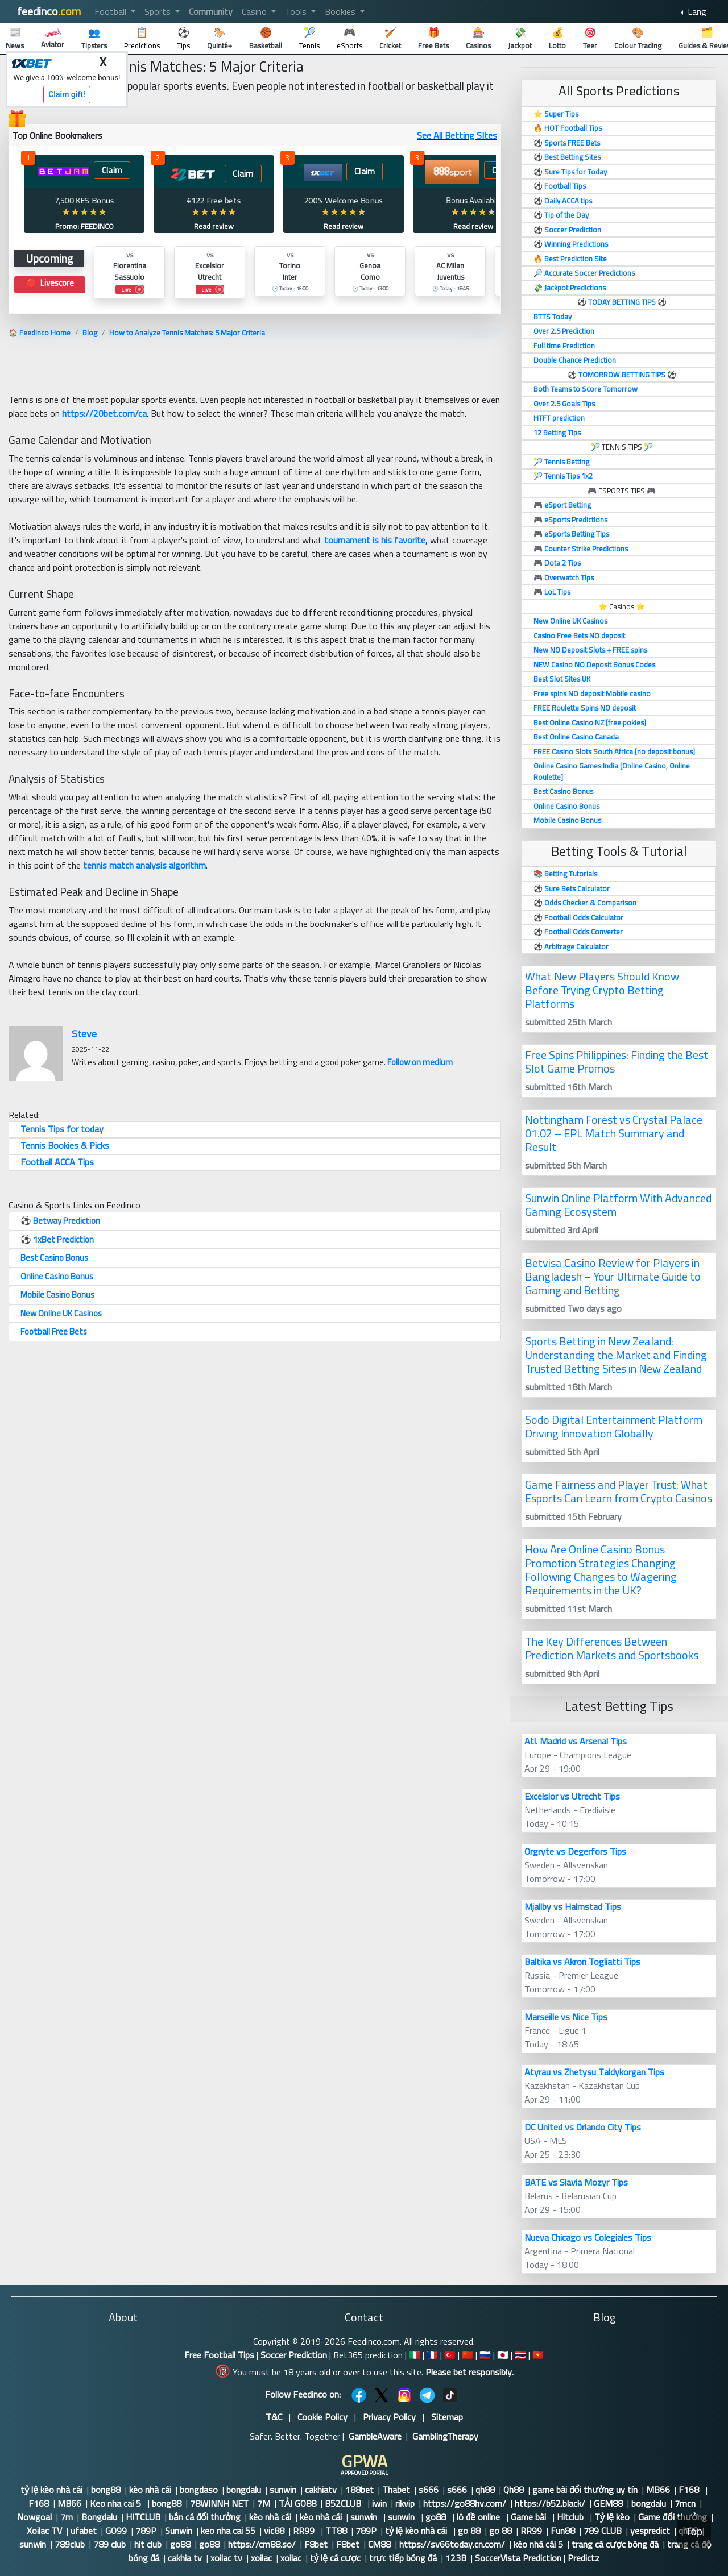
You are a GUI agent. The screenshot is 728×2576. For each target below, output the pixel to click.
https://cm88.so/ (262, 2544)
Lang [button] (695, 11)
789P (145, 2530)
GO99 (116, 2530)
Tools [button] (297, 11)
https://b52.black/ (550, 2503)
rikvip (405, 2503)
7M (263, 2503)
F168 (690, 2489)
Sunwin (178, 2530)
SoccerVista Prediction (518, 2557)
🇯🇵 (502, 2354)
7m (66, 2516)
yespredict (650, 2530)
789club (70, 2544)
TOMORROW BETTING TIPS (621, 374)
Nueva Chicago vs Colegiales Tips (587, 2237)
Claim (112, 170)
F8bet (316, 2544)
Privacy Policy (389, 2416)
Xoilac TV (44, 2530)
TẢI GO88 (297, 2503)
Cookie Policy (322, 2416)
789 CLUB (603, 2530)
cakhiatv (321, 2489)
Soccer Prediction (293, 2354)
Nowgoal (34, 2516)
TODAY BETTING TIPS (622, 302)
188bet (359, 2489)
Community (211, 11)
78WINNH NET (219, 2503)
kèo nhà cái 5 (538, 2544)
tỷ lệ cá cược (335, 2557)
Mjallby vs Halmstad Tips (572, 1906)
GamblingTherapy (445, 2436)
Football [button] (111, 11)
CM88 (379, 2544)
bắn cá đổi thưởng (205, 2516)
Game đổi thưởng (672, 2516)
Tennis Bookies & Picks (64, 1145)
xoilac (261, 2557)
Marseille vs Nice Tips (565, 2016)
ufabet (84, 2530)
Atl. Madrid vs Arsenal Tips (575, 1741)
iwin (379, 2503)
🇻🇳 (538, 2354)
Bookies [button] (341, 11)
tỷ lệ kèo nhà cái (51, 2489)
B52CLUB (344, 2503)
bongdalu (243, 2489)
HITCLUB (143, 2516)
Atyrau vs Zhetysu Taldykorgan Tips (594, 2071)
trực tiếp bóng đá (403, 2557)
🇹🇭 (520, 2354)
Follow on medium (420, 1062)
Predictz (583, 2557)
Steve (84, 1033)
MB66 (658, 2489)
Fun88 (563, 2530)
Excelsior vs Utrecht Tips (572, 1796)
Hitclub (571, 2516)
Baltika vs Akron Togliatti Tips (582, 1961)
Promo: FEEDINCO (84, 226)
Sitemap (447, 2416)
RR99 (305, 2530)
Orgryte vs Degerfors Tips (575, 1851)
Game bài (529, 2516)
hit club (148, 2544)
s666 (429, 2489)
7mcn (685, 2503)
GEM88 (608, 2503)
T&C (274, 2416)
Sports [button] (158, 11)
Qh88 (513, 2489)
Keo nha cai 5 (116, 2503)
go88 (436, 2516)
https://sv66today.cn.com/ (452, 2544)
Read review (214, 226)
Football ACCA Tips (57, 1161)
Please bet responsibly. (469, 2371)
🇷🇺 (485, 2354)
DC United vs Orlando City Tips (582, 2126)
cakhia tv (185, 2557)
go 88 (469, 2530)
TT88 (336, 2530)
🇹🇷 (450, 2354)
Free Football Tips (219, 2354)
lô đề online (479, 2516)
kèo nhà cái (150, 2489)
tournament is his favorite (374, 540)
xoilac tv (226, 2557)
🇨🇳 (467, 2354)
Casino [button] (255, 11)
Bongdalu (99, 2516)
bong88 (106, 2489)
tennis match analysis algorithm (144, 865)
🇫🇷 (432, 2354)
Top (693, 2531)
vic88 (274, 2530)
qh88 (485, 2489)
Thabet (396, 2489)
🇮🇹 (414, 2354)
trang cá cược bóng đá (615, 2544)
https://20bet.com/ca (104, 413)
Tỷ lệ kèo (612, 2516)
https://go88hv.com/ (464, 2503)
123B (455, 2557)
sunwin (283, 2489)
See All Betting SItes (457, 135)
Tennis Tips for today (62, 1128)
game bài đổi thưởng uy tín (585, 2489)
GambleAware (375, 2436)
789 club (109, 2544)
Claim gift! (66, 94)
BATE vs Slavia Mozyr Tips (576, 2182)
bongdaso (199, 2489)
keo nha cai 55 (228, 2530)
